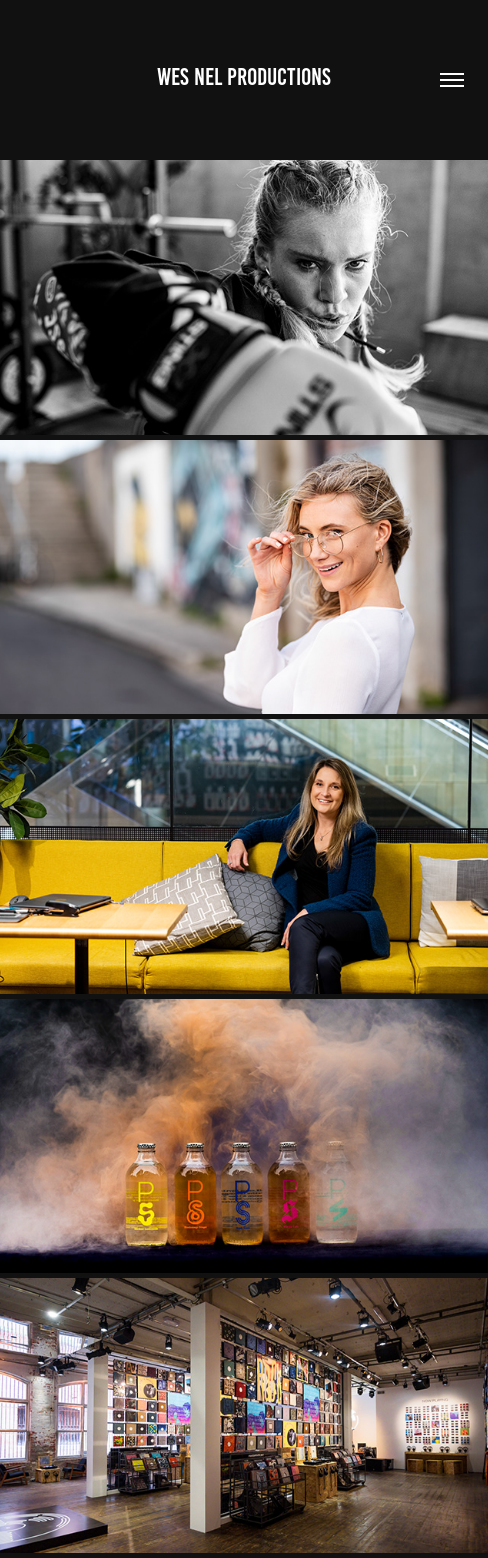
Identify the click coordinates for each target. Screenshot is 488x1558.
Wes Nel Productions (244, 77)
